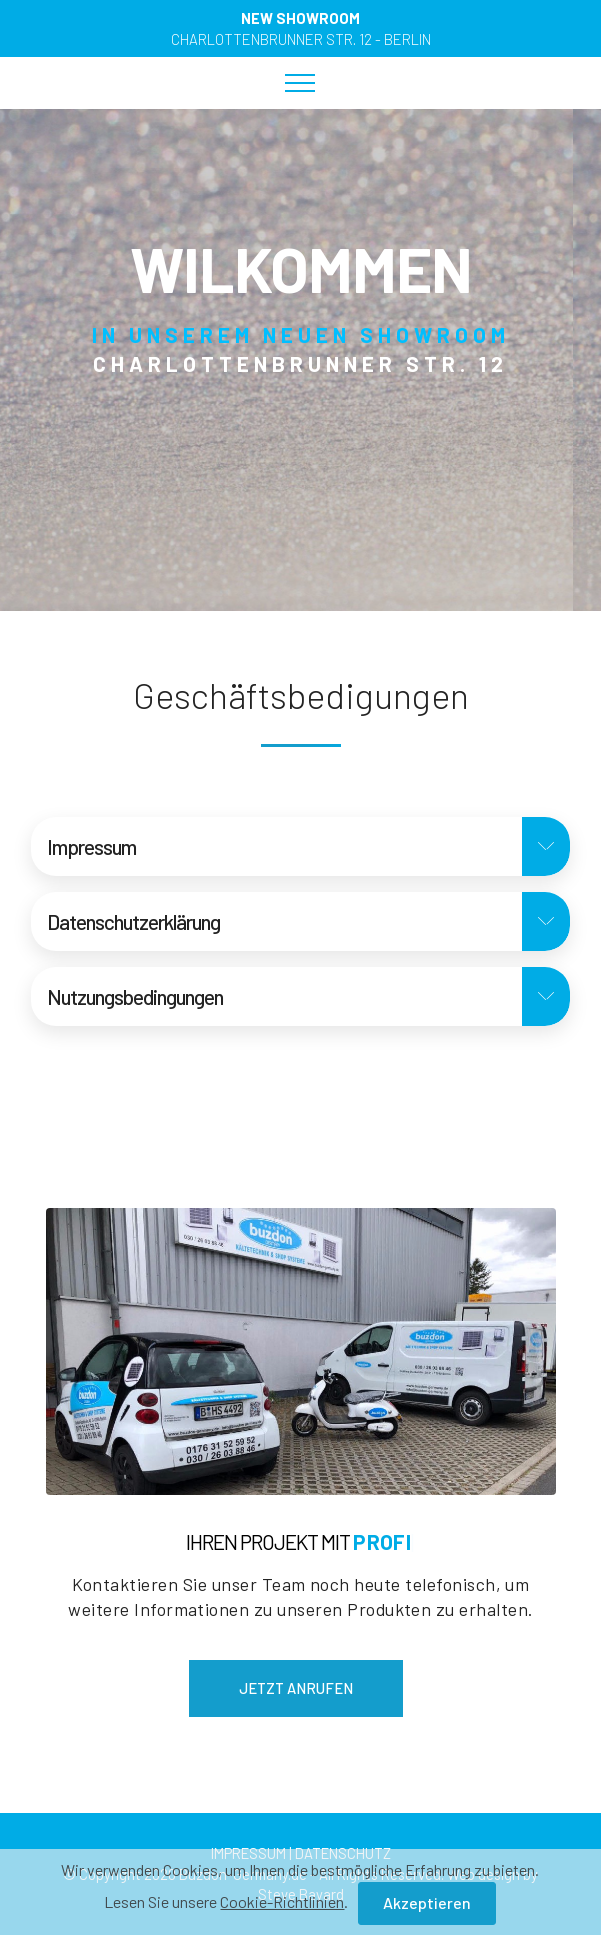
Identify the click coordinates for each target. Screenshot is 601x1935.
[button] (300, 846)
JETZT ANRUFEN (296, 1688)
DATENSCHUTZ (343, 1853)
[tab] (300, 847)
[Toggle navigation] (300, 83)
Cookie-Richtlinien (282, 1907)
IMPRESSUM (248, 1853)
